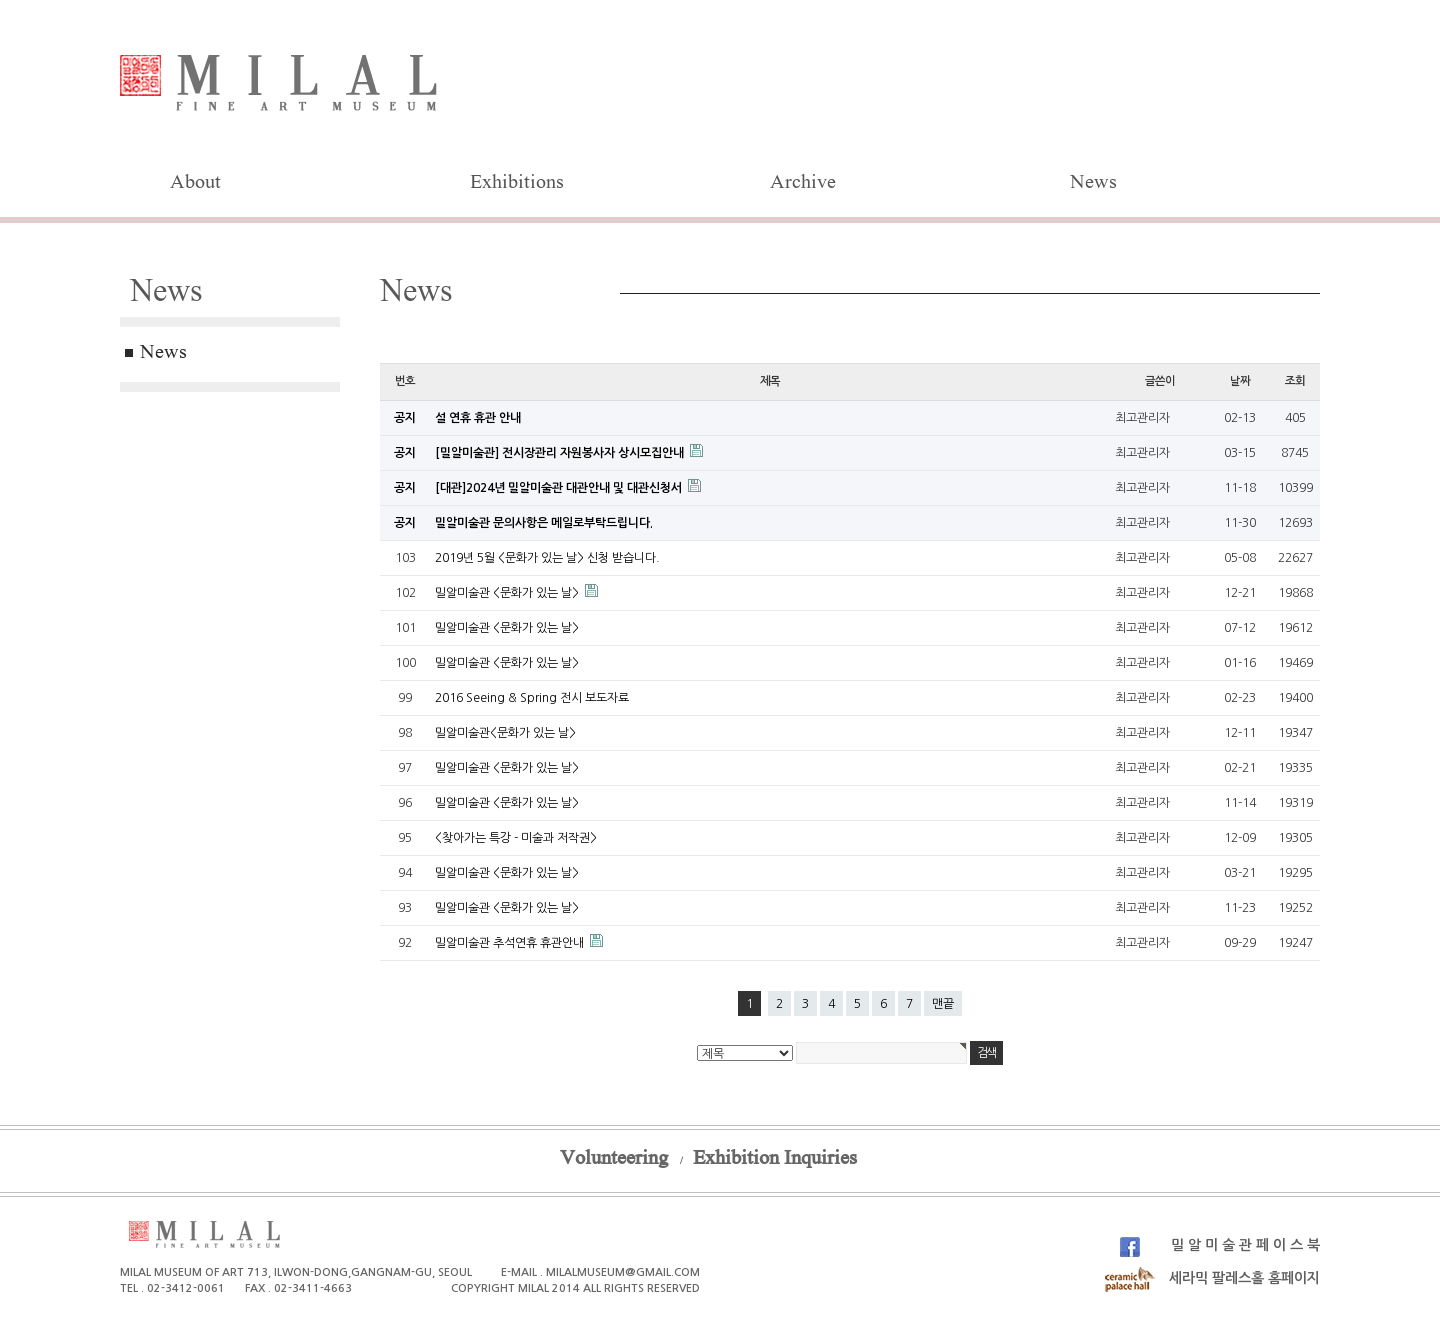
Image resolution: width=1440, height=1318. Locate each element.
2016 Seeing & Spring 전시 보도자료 (532, 698)
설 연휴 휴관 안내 (478, 418)
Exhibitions (517, 184)
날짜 (1240, 381)
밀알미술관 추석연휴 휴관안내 (511, 943)
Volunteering (614, 1160)
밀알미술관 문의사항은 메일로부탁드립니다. (544, 523)
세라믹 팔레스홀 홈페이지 (1212, 1278)
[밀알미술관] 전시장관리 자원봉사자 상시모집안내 (561, 453)
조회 (1295, 381)
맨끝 (943, 1004)
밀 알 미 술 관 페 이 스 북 (1220, 1245)
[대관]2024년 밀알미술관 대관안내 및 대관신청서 (560, 488)
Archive (803, 184)
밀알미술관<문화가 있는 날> (505, 733)
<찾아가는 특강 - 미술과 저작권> (516, 838)
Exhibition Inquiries (775, 1160)
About (195, 184)
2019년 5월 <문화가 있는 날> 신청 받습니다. (547, 558)
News (1093, 184)
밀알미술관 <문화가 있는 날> (508, 593)
